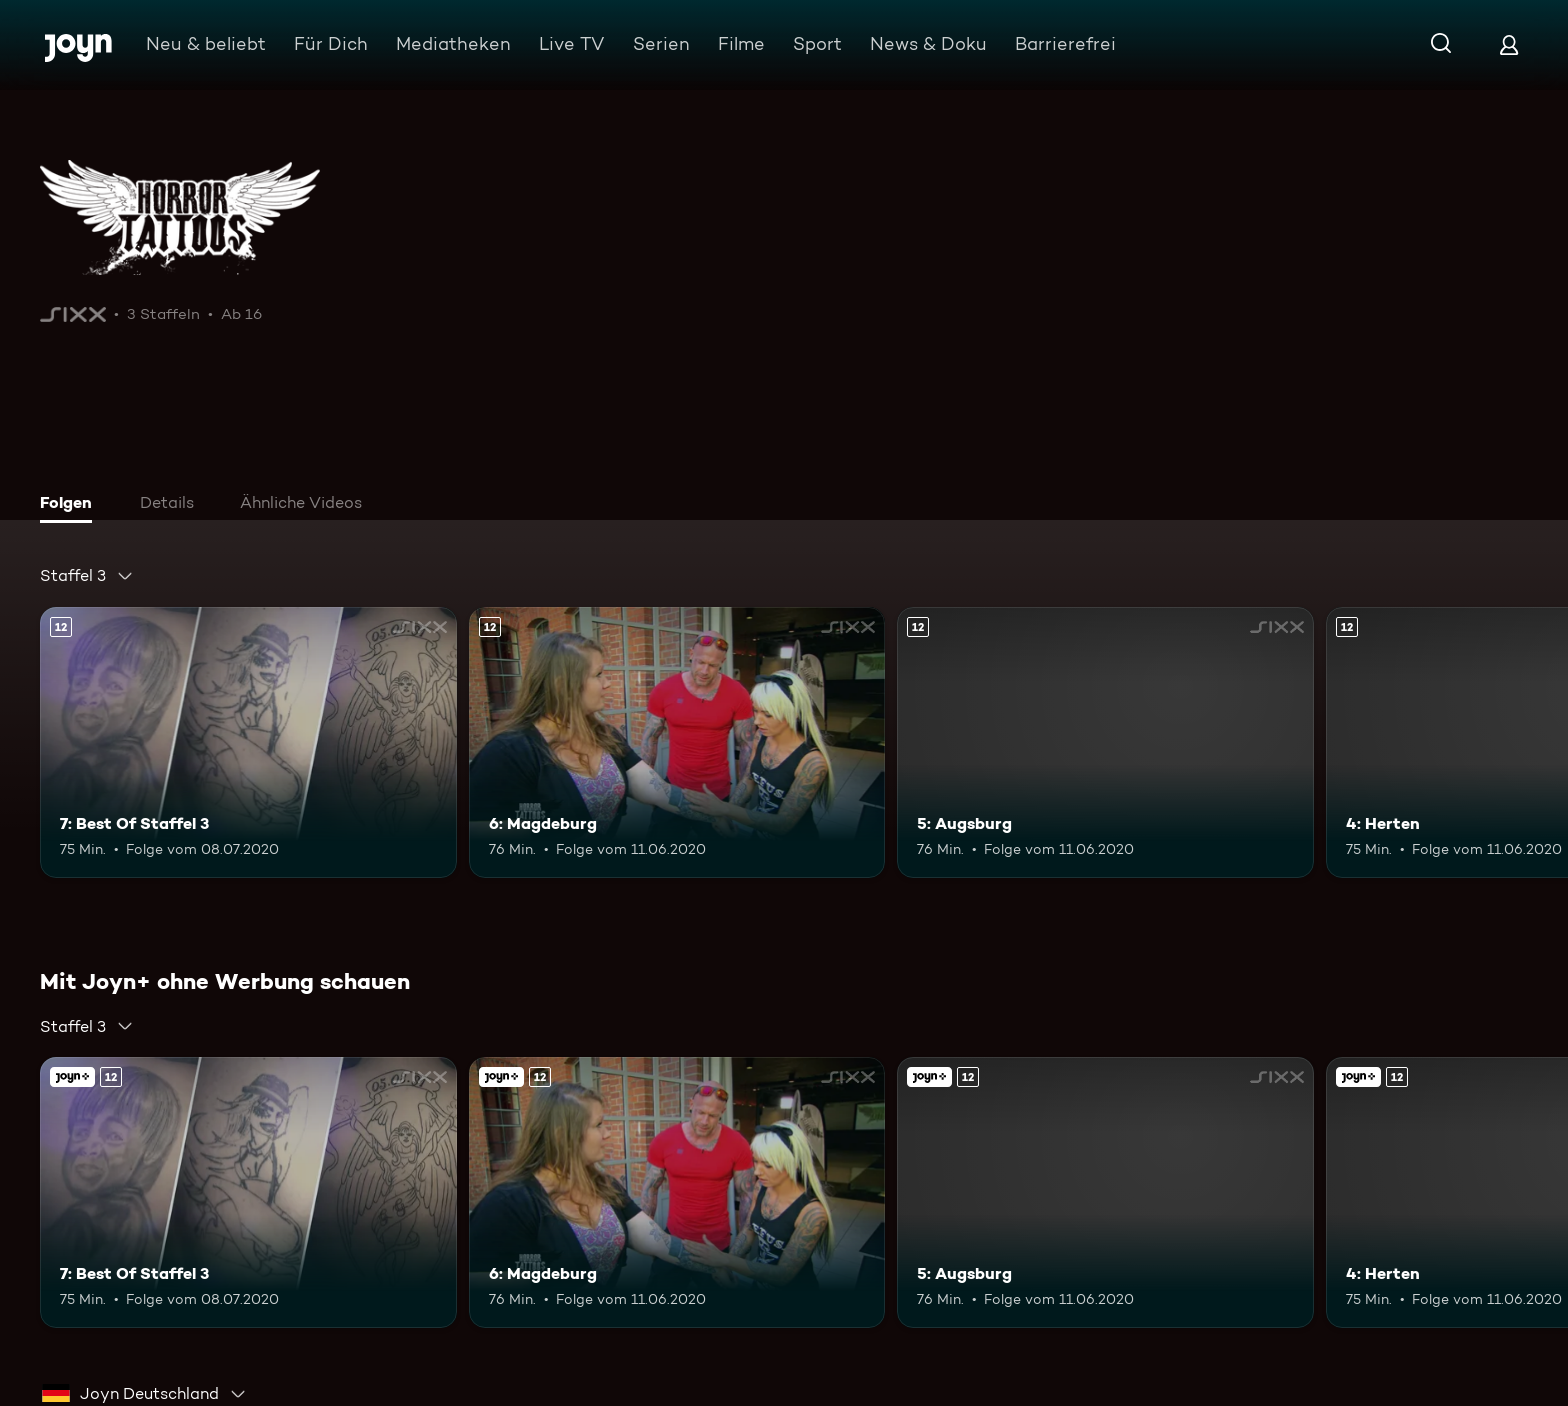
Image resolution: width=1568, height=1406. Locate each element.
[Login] (1509, 44)
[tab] (71, 505)
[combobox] (87, 576)
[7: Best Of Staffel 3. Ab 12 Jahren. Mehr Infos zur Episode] (248, 742)
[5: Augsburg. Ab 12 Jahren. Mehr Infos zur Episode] (1105, 742)
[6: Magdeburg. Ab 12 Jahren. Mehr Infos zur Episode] (677, 742)
